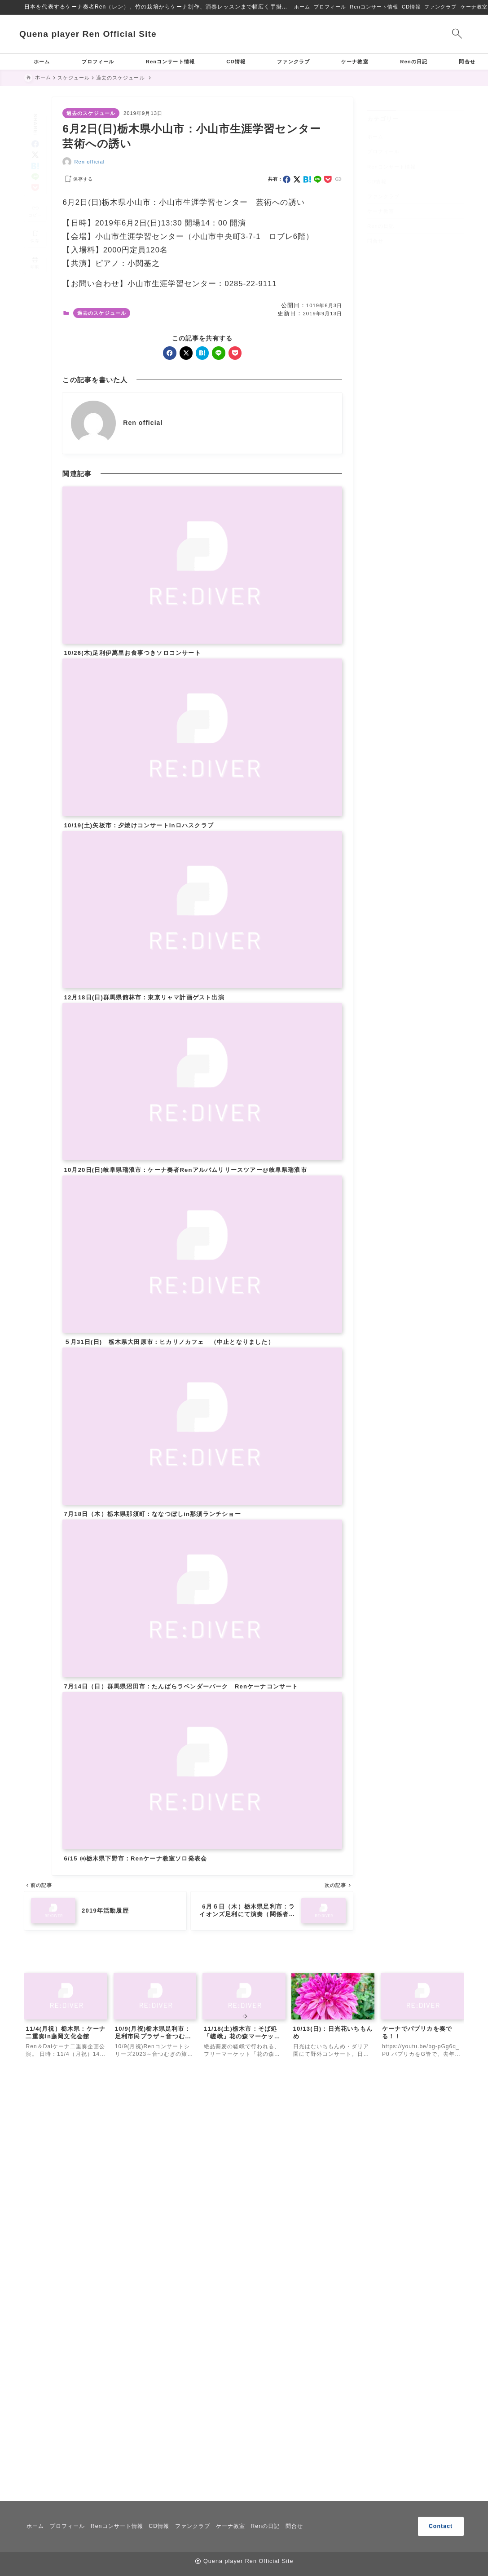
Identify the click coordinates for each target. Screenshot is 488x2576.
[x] (35, 142)
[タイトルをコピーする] (35, 198)
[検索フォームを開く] (451, 34)
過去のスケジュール (91, 113)
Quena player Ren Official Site (93, 34)
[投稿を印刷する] (35, 250)
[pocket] (35, 175)
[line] (35, 164)
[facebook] (35, 131)
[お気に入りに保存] (35, 224)
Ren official (90, 161)
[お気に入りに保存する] (78, 179)
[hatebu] (35, 153)
